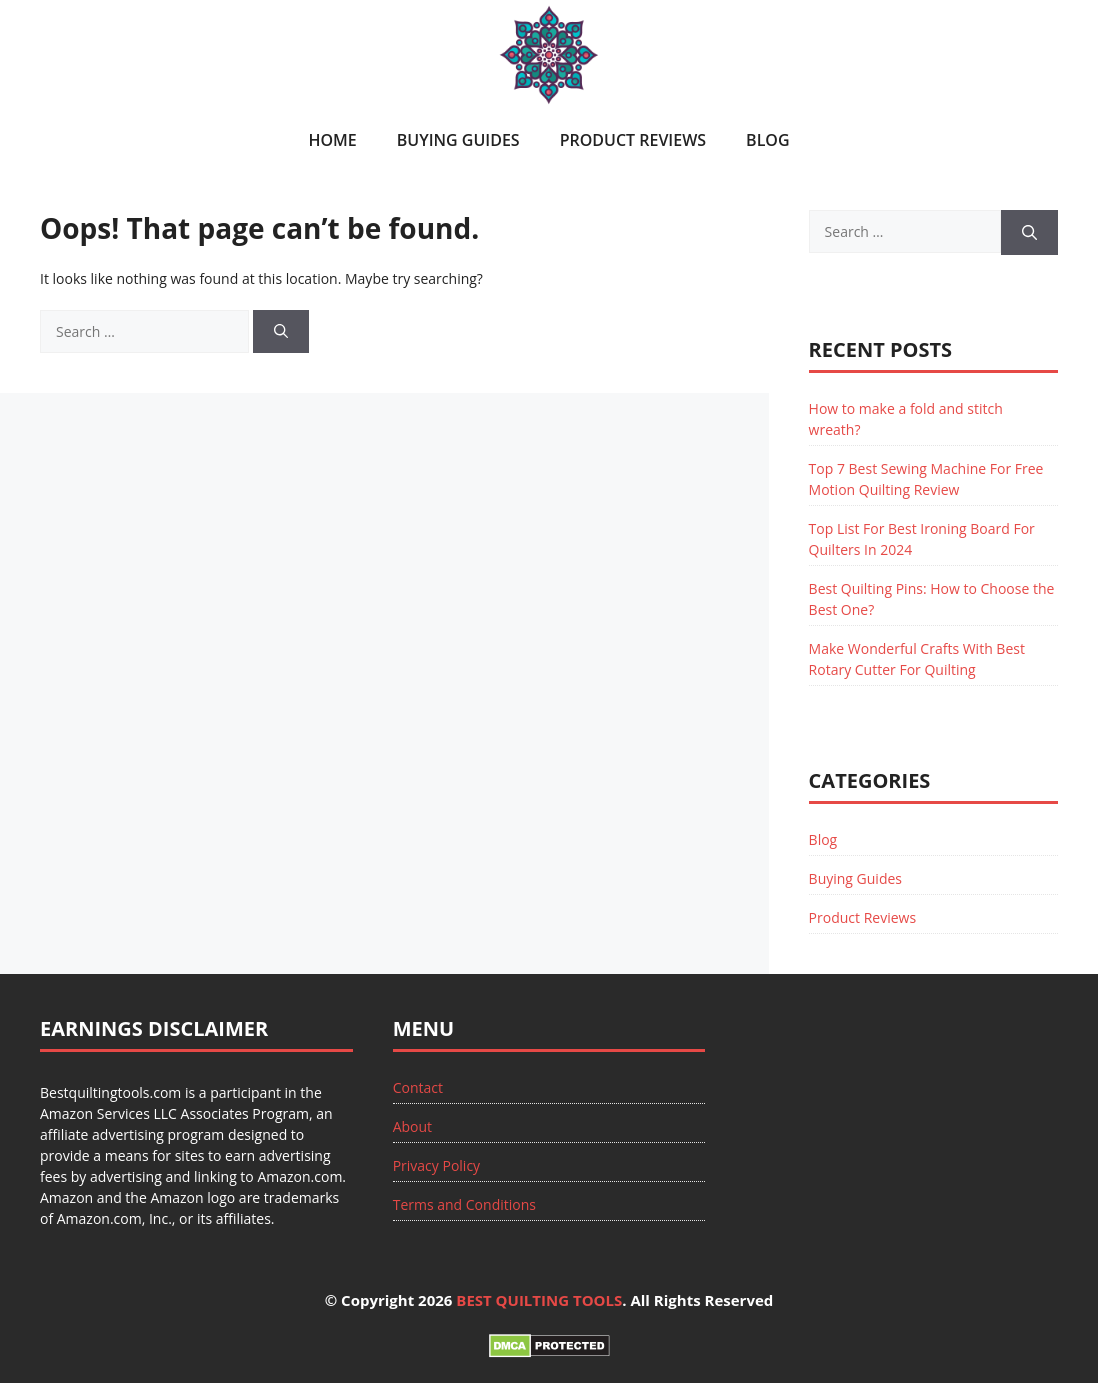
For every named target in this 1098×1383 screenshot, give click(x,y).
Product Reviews (633, 140)
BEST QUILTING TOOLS (539, 1300)
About (412, 1126)
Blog (767, 140)
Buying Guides (458, 140)
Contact (418, 1087)
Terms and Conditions (464, 1204)
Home (332, 140)
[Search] (281, 331)
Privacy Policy (436, 1165)
